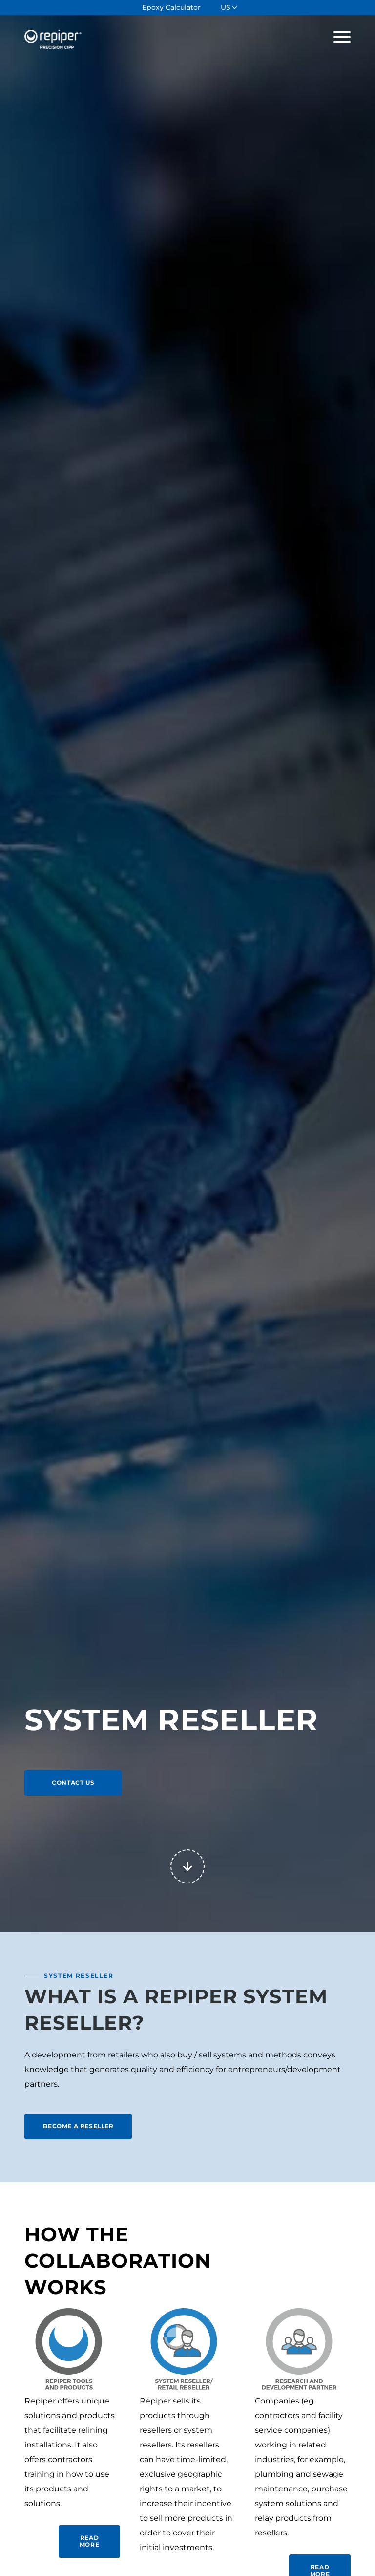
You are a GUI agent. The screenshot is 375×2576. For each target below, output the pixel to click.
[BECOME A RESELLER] (78, 2126)
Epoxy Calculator (171, 7)
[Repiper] (55, 32)
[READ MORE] (89, 2541)
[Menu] (337, 37)
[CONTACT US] (73, 1782)
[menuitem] (171, 7)
